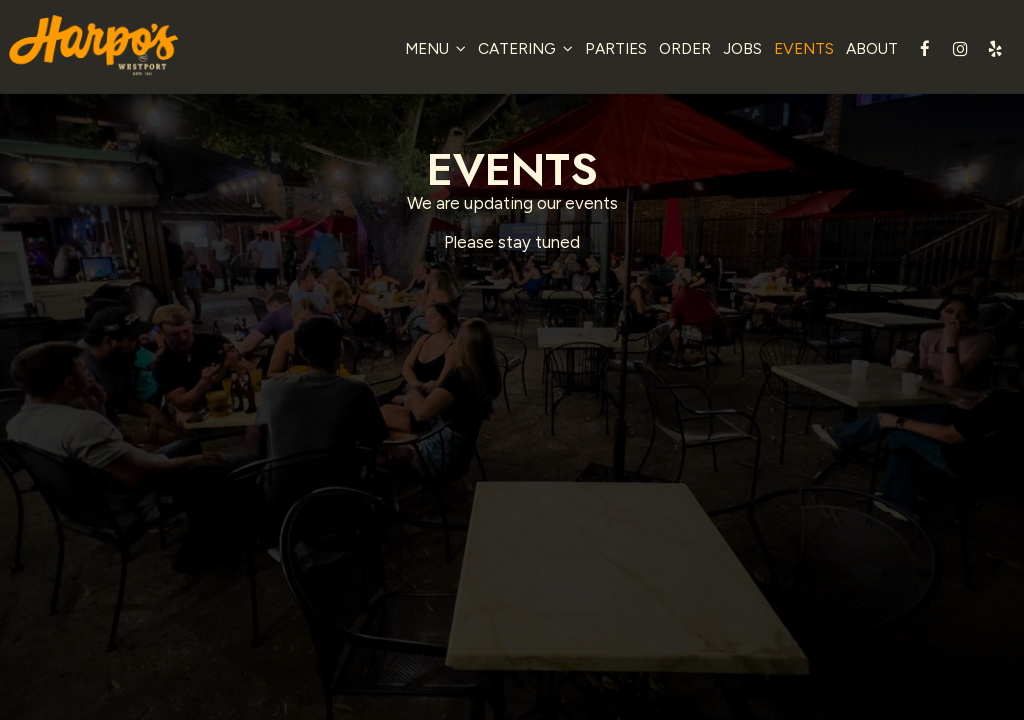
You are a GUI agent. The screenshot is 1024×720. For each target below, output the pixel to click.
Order (679, 49)
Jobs (736, 49)
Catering (519, 49)
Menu (429, 49)
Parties (610, 49)
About (866, 49)
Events (798, 49)
